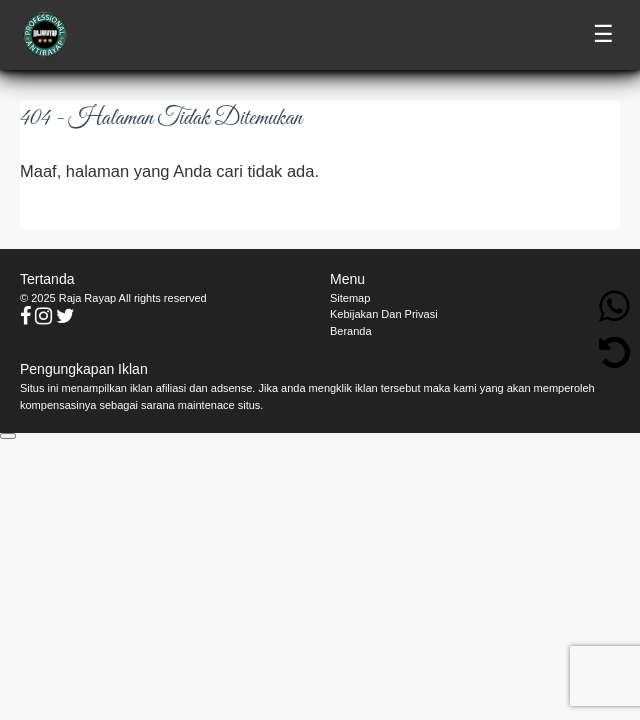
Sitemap (350, 298)
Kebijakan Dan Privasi (384, 314)
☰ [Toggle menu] (603, 34)
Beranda (351, 331)
